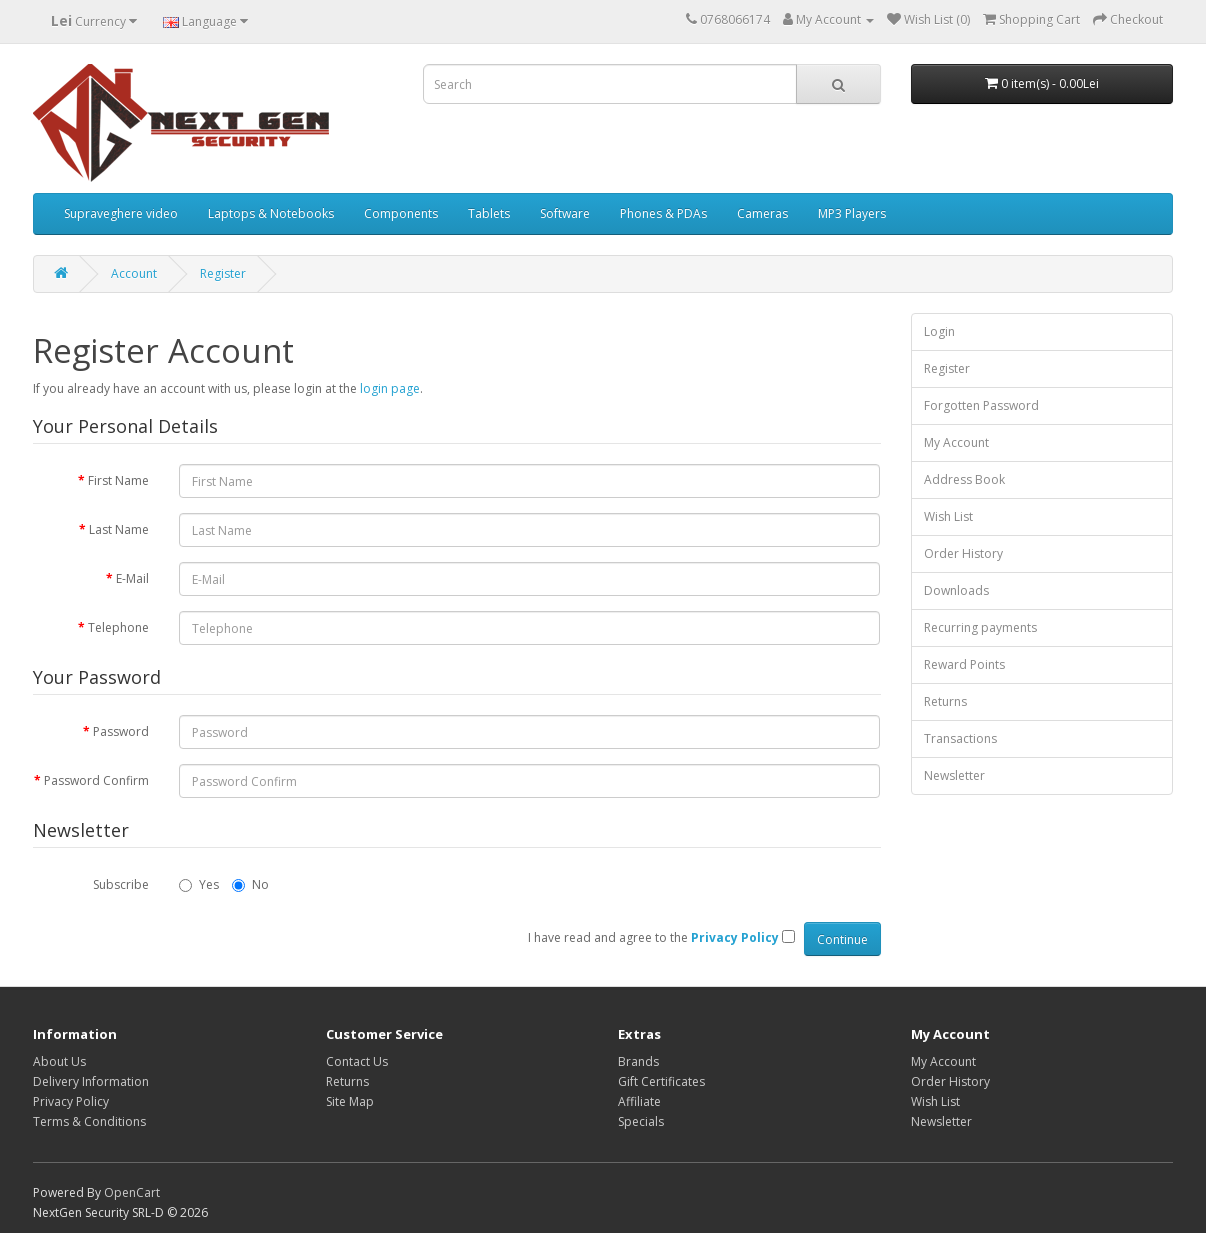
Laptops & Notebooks (271, 213)
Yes (199, 884)
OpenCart (132, 1192)
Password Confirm (96, 780)
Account (134, 273)
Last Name (119, 529)
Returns (945, 701)
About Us (59, 1061)
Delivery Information (91, 1081)
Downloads (956, 590)
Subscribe (121, 884)
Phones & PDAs (663, 213)
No (250, 884)
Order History (963, 553)
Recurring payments (980, 627)
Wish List (948, 516)
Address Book (964, 479)
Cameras (762, 213)
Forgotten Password (981, 405)
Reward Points (964, 664)
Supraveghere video (121, 213)
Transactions (960, 738)
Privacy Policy (71, 1101)
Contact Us (357, 1061)
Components (401, 213)
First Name (118, 480)
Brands (638, 1061)
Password (121, 731)
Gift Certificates (661, 1081)
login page (390, 388)
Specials (641, 1121)
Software (565, 213)
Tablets (489, 213)
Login (939, 331)
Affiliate (639, 1101)
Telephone (118, 627)
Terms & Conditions (89, 1121)
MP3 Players (852, 213)
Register (223, 273)
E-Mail (132, 578)
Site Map (350, 1101)
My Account (956, 442)
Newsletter (954, 775)
